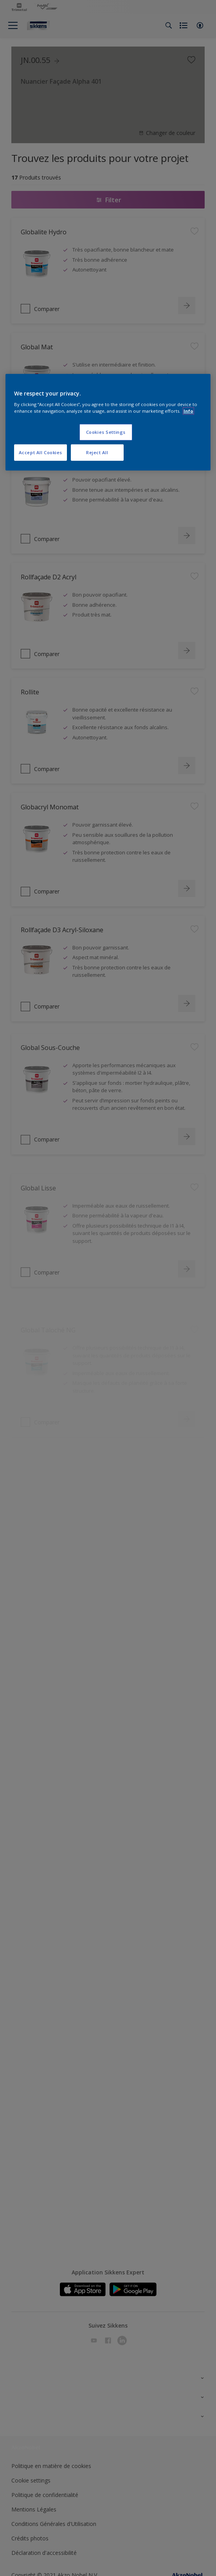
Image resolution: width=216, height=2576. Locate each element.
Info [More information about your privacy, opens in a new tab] (188, 411)
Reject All (97, 452)
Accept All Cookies (40, 452)
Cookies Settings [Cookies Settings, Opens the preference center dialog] (106, 432)
